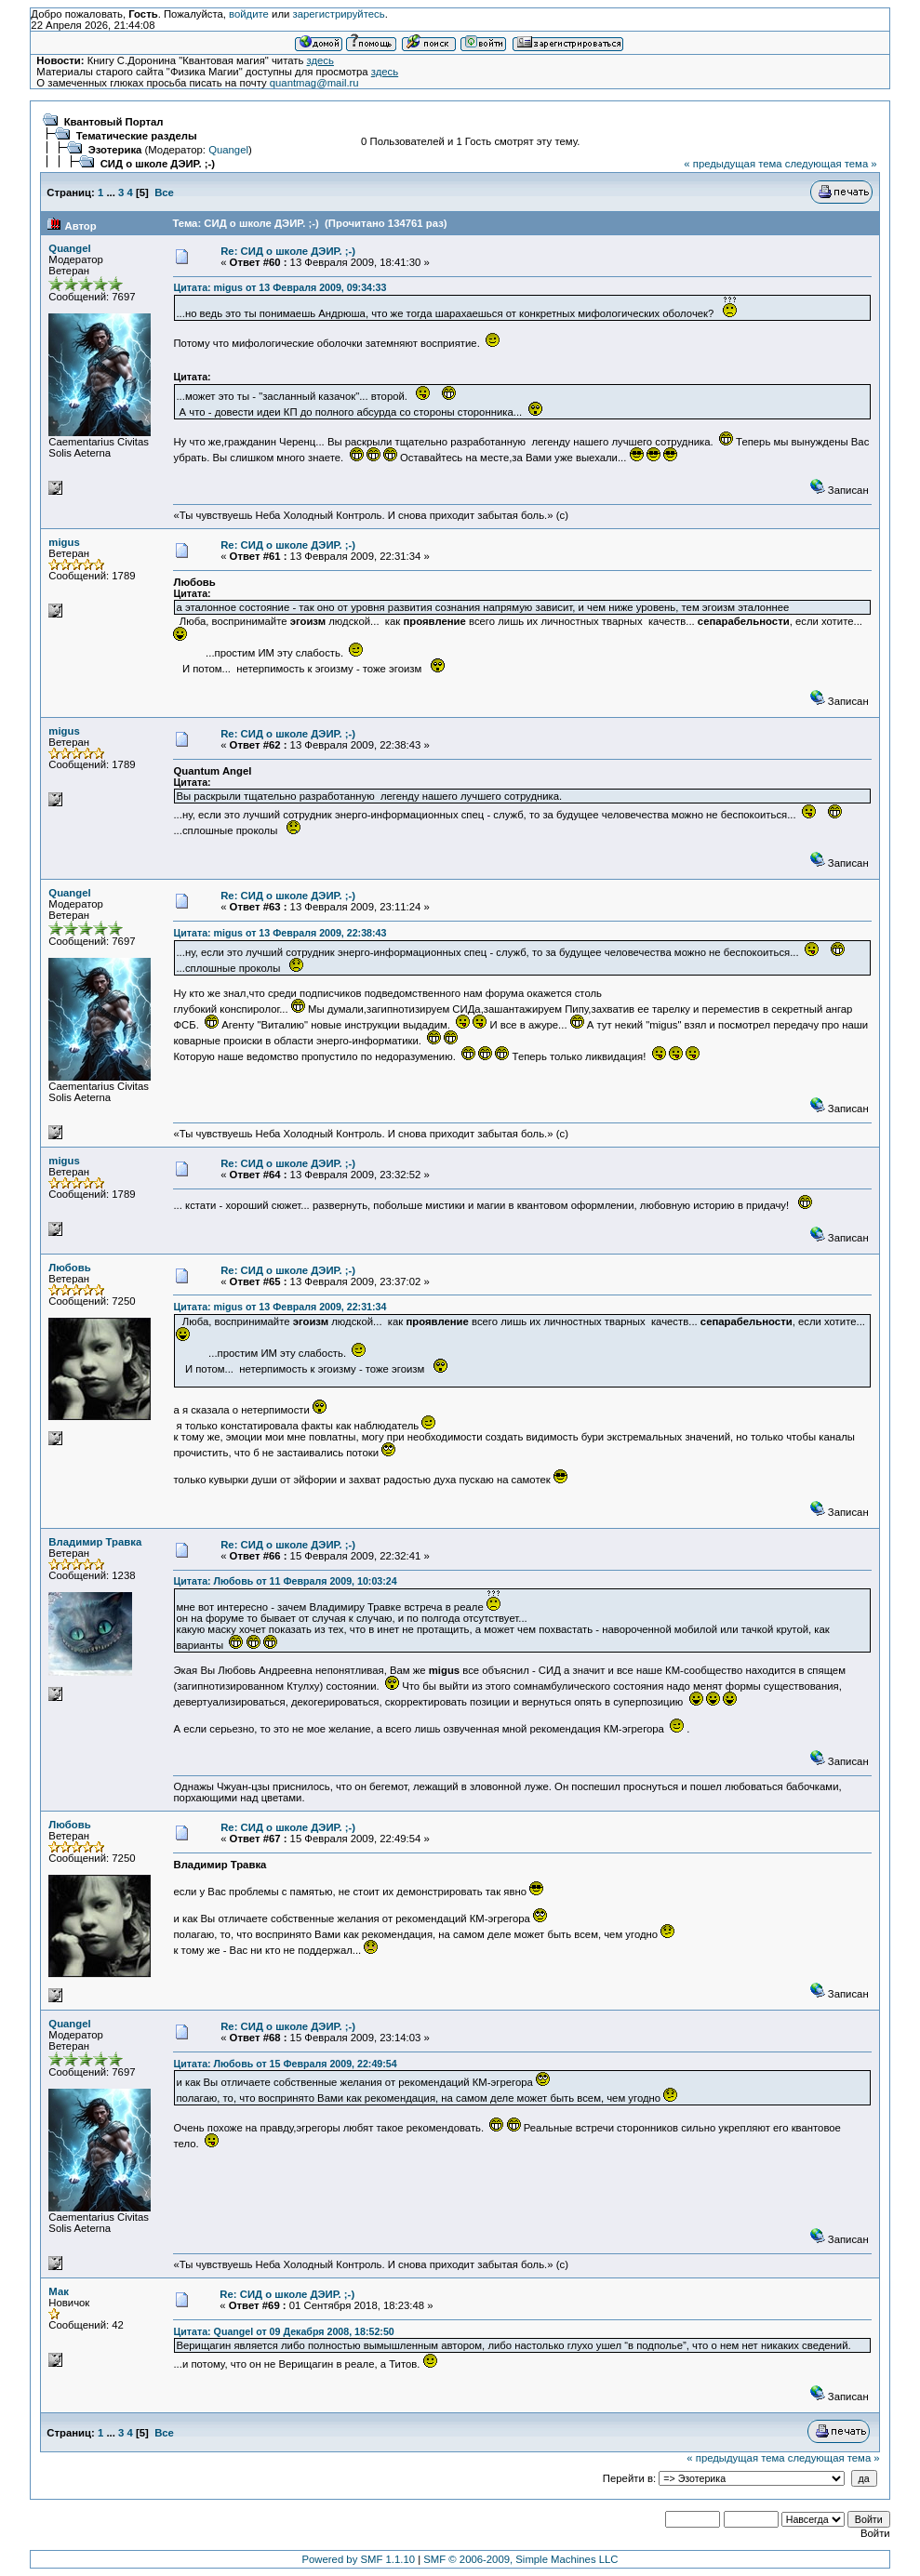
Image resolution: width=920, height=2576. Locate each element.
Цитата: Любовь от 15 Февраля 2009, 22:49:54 (284, 2063)
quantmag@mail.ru (314, 82)
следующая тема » (831, 163)
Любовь (69, 1267)
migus (63, 542)
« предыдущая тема (732, 163)
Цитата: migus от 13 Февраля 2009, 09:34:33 (279, 287)
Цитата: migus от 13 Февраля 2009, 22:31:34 (279, 1306)
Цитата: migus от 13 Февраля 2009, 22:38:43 (279, 932)
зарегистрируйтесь (338, 14)
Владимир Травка (94, 1541)
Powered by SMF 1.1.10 (359, 2559)
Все (164, 192)
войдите (249, 14)
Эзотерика (115, 149)
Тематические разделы (136, 135)
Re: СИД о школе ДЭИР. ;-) (287, 251)
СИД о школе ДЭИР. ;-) (157, 163)
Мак (58, 2291)
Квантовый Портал (114, 121)
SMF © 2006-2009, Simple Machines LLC (520, 2559)
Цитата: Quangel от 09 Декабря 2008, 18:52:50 (283, 2331)
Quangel (228, 149)
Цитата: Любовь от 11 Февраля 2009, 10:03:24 (284, 1581)
